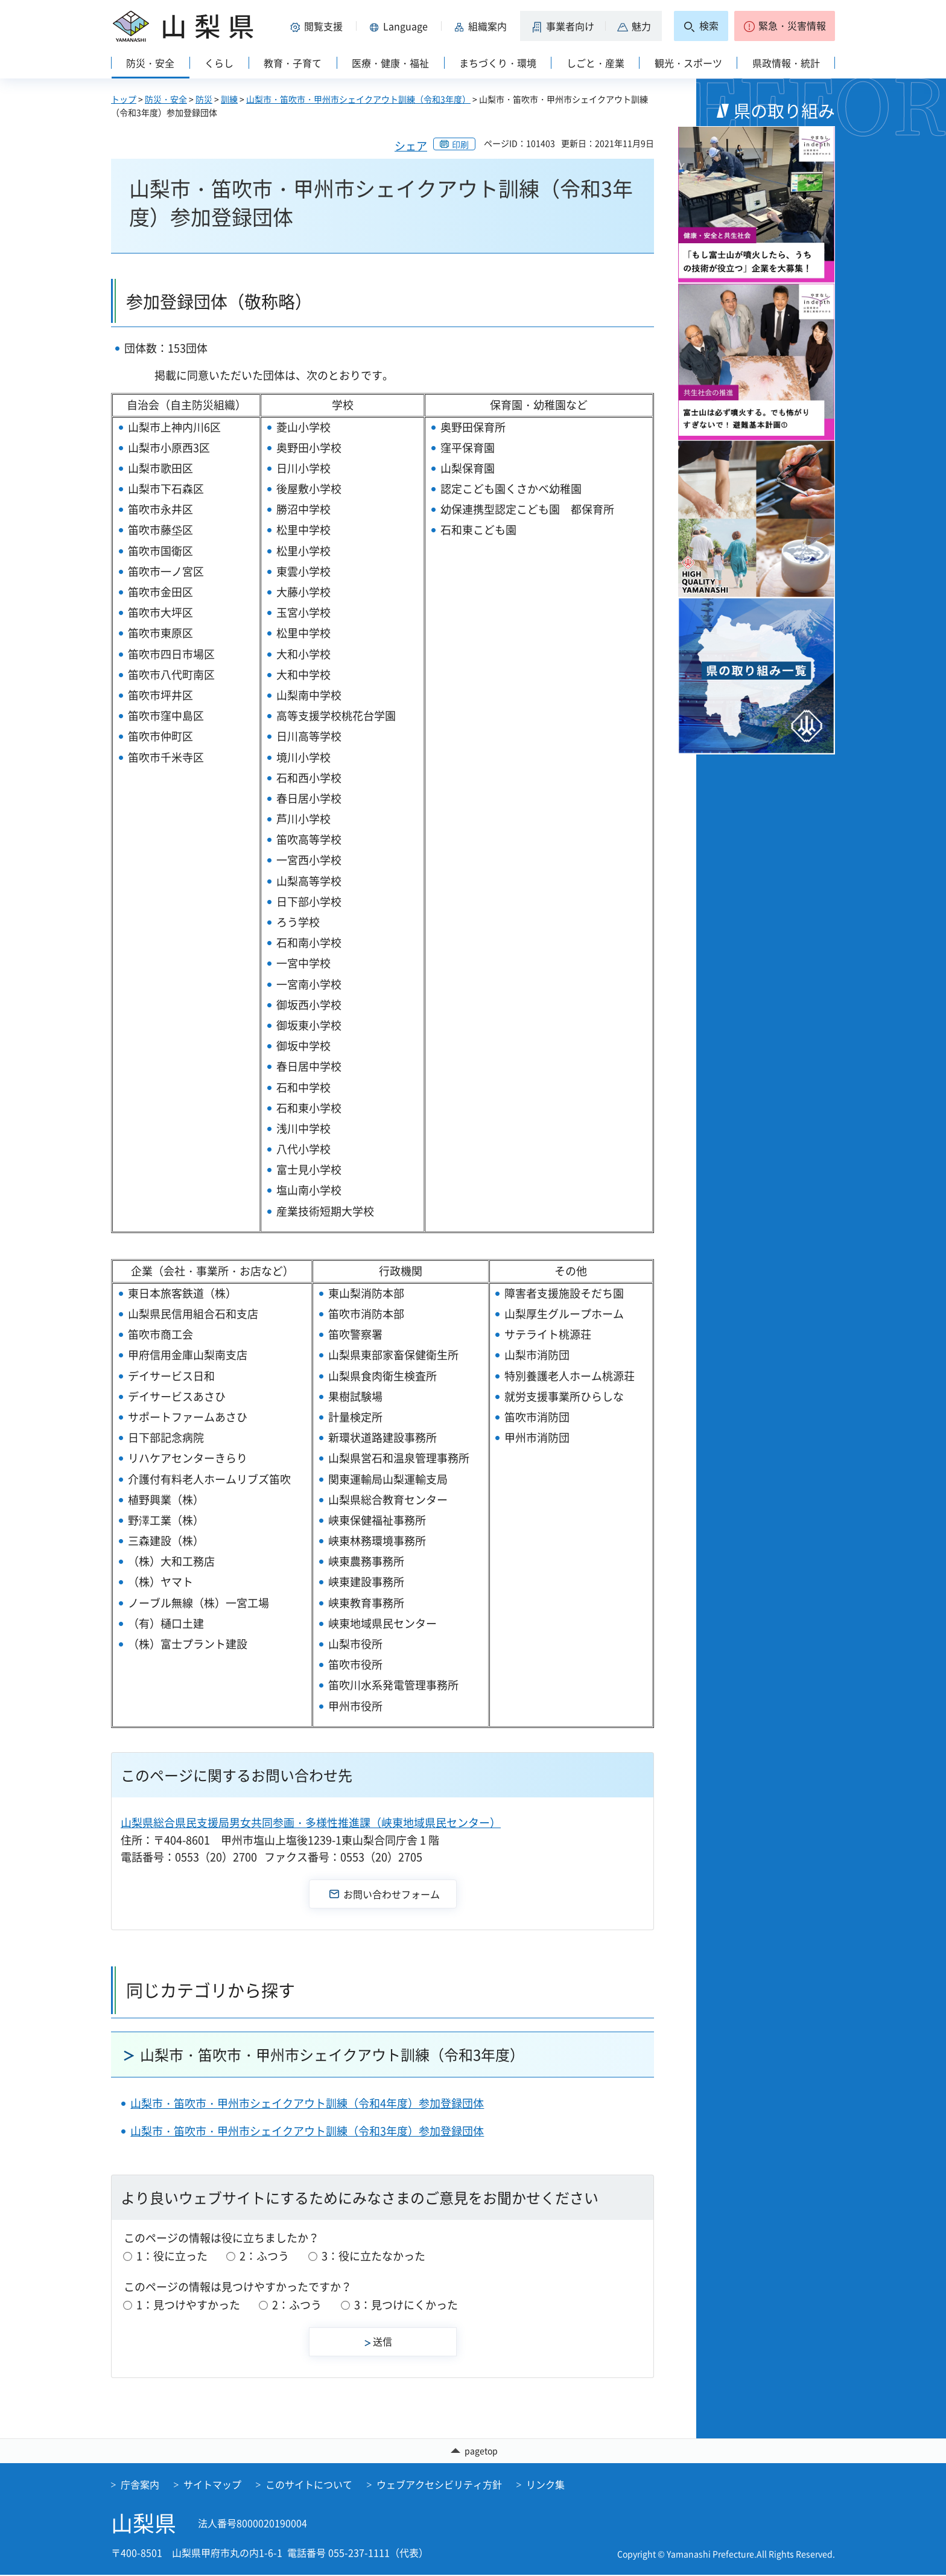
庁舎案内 (140, 2485)
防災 (203, 99)
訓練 (229, 99)
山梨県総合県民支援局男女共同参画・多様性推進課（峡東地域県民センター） (311, 1822)
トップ (123, 99)
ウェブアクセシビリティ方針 (439, 2485)
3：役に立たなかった (373, 2256)
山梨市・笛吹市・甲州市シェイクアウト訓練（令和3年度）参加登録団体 (307, 2131)
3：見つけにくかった (406, 2305)
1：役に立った (172, 2256)
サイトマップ (212, 2485)
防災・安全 (166, 99)
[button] (318, 26)
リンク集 (545, 2485)
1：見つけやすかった (188, 2305)
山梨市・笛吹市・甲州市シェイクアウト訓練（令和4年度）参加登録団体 (307, 2103)
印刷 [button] (460, 144)
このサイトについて (308, 2485)
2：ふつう (264, 2256)
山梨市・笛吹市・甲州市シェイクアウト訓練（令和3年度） (358, 99)
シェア (411, 146)
